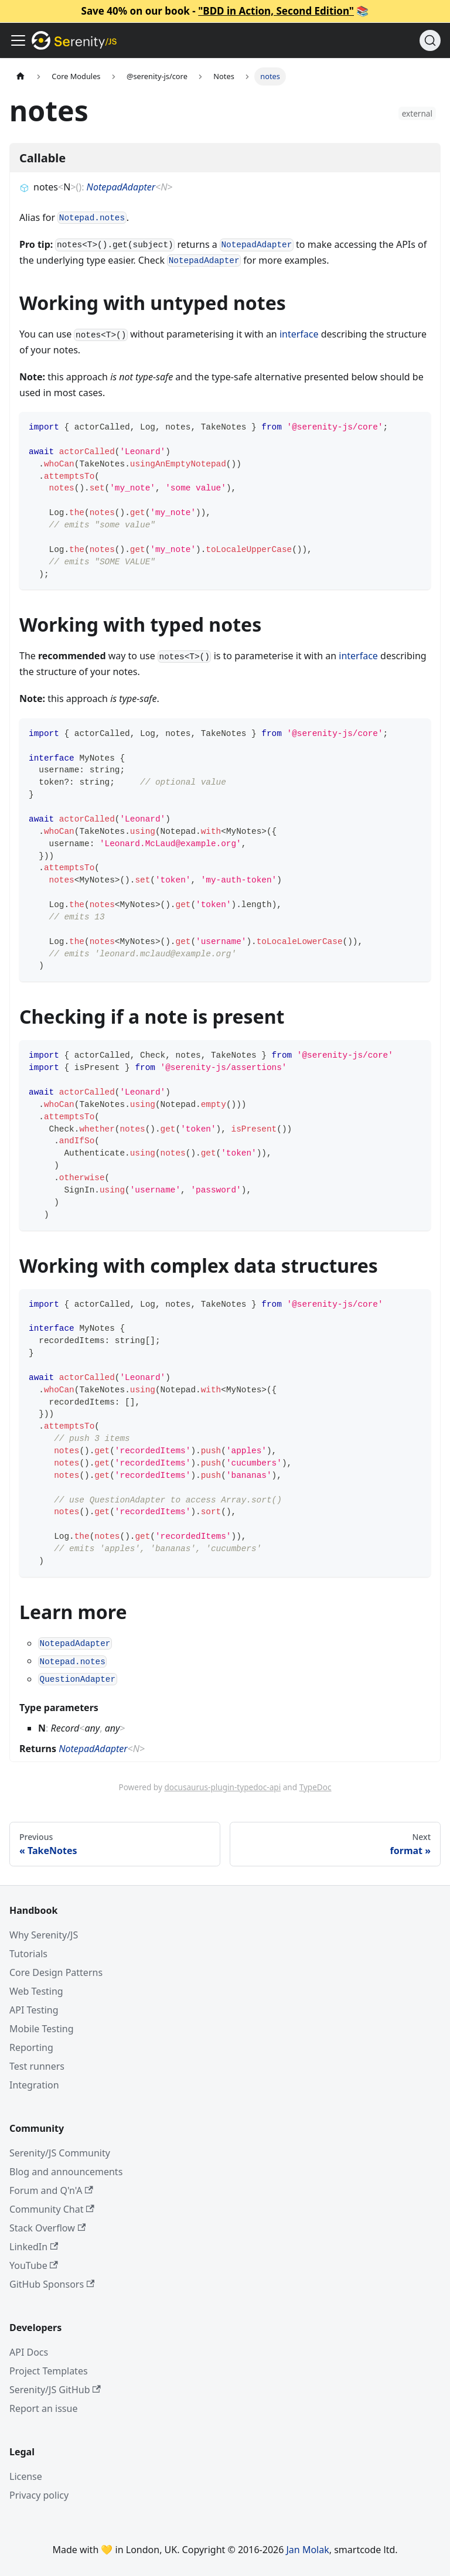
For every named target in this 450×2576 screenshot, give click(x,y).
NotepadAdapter (121, 186)
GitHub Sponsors (51, 2284)
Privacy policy (39, 2495)
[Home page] (20, 76)
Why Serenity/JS (43, 1934)
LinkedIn (33, 2246)
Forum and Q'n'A (51, 2190)
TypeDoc (315, 1787)
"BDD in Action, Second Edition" (276, 11)
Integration (34, 2084)
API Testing (34, 2009)
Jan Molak (308, 2549)
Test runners (36, 2066)
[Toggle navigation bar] (18, 40)
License (25, 2476)
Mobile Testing (41, 2028)
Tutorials (28, 1953)
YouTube (33, 2265)
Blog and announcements (65, 2171)
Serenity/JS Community (59, 2152)
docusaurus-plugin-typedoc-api (222, 1787)
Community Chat (51, 2209)
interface (299, 334)
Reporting (31, 2047)
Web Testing (36, 1991)
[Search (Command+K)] (430, 40)
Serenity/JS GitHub (55, 2389)
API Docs (28, 2352)
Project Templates (48, 2370)
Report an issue (43, 2408)
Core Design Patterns (56, 1972)
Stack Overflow (47, 2227)
